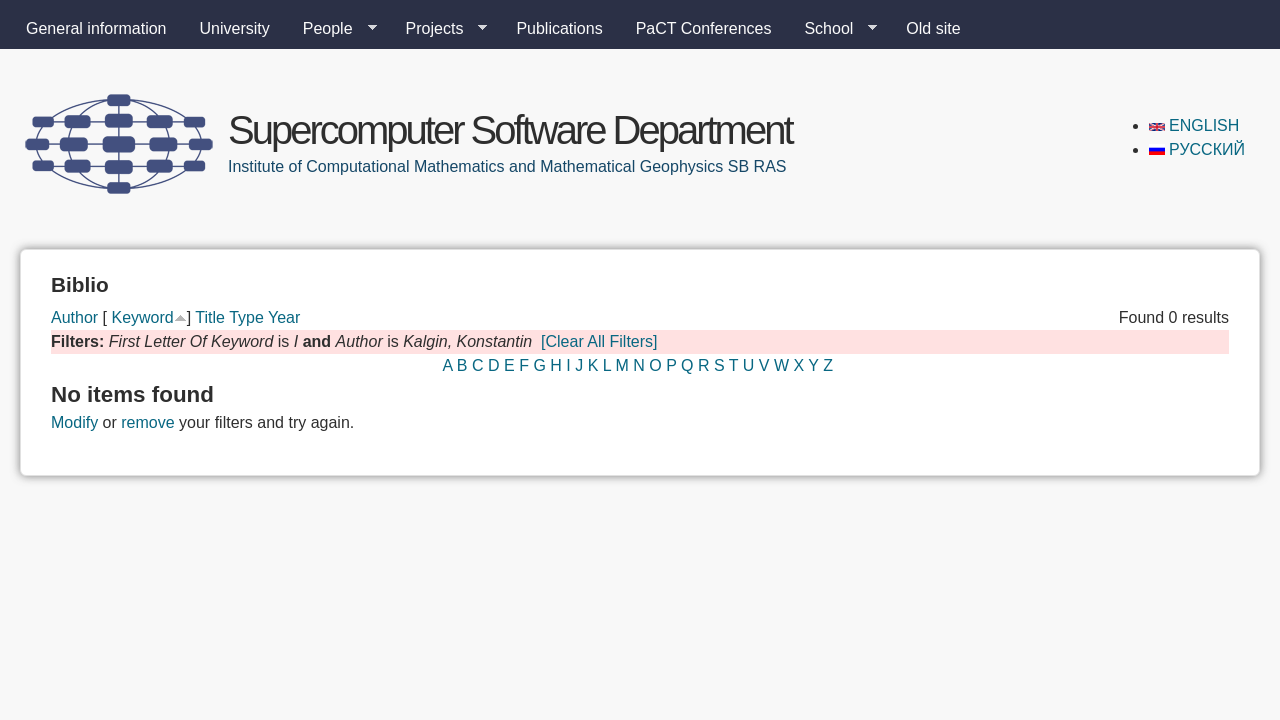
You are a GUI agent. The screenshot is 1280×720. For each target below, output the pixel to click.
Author (74, 317)
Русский (1197, 149)
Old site (933, 28)
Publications (559, 28)
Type (246, 317)
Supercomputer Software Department (510, 130)
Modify (74, 422)
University (235, 28)
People (332, 29)
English (1194, 125)
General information (96, 28)
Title (210, 317)
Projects (439, 29)
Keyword (142, 317)
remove (147, 422)
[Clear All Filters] (599, 341)
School (832, 29)
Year (284, 317)
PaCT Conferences (704, 28)
